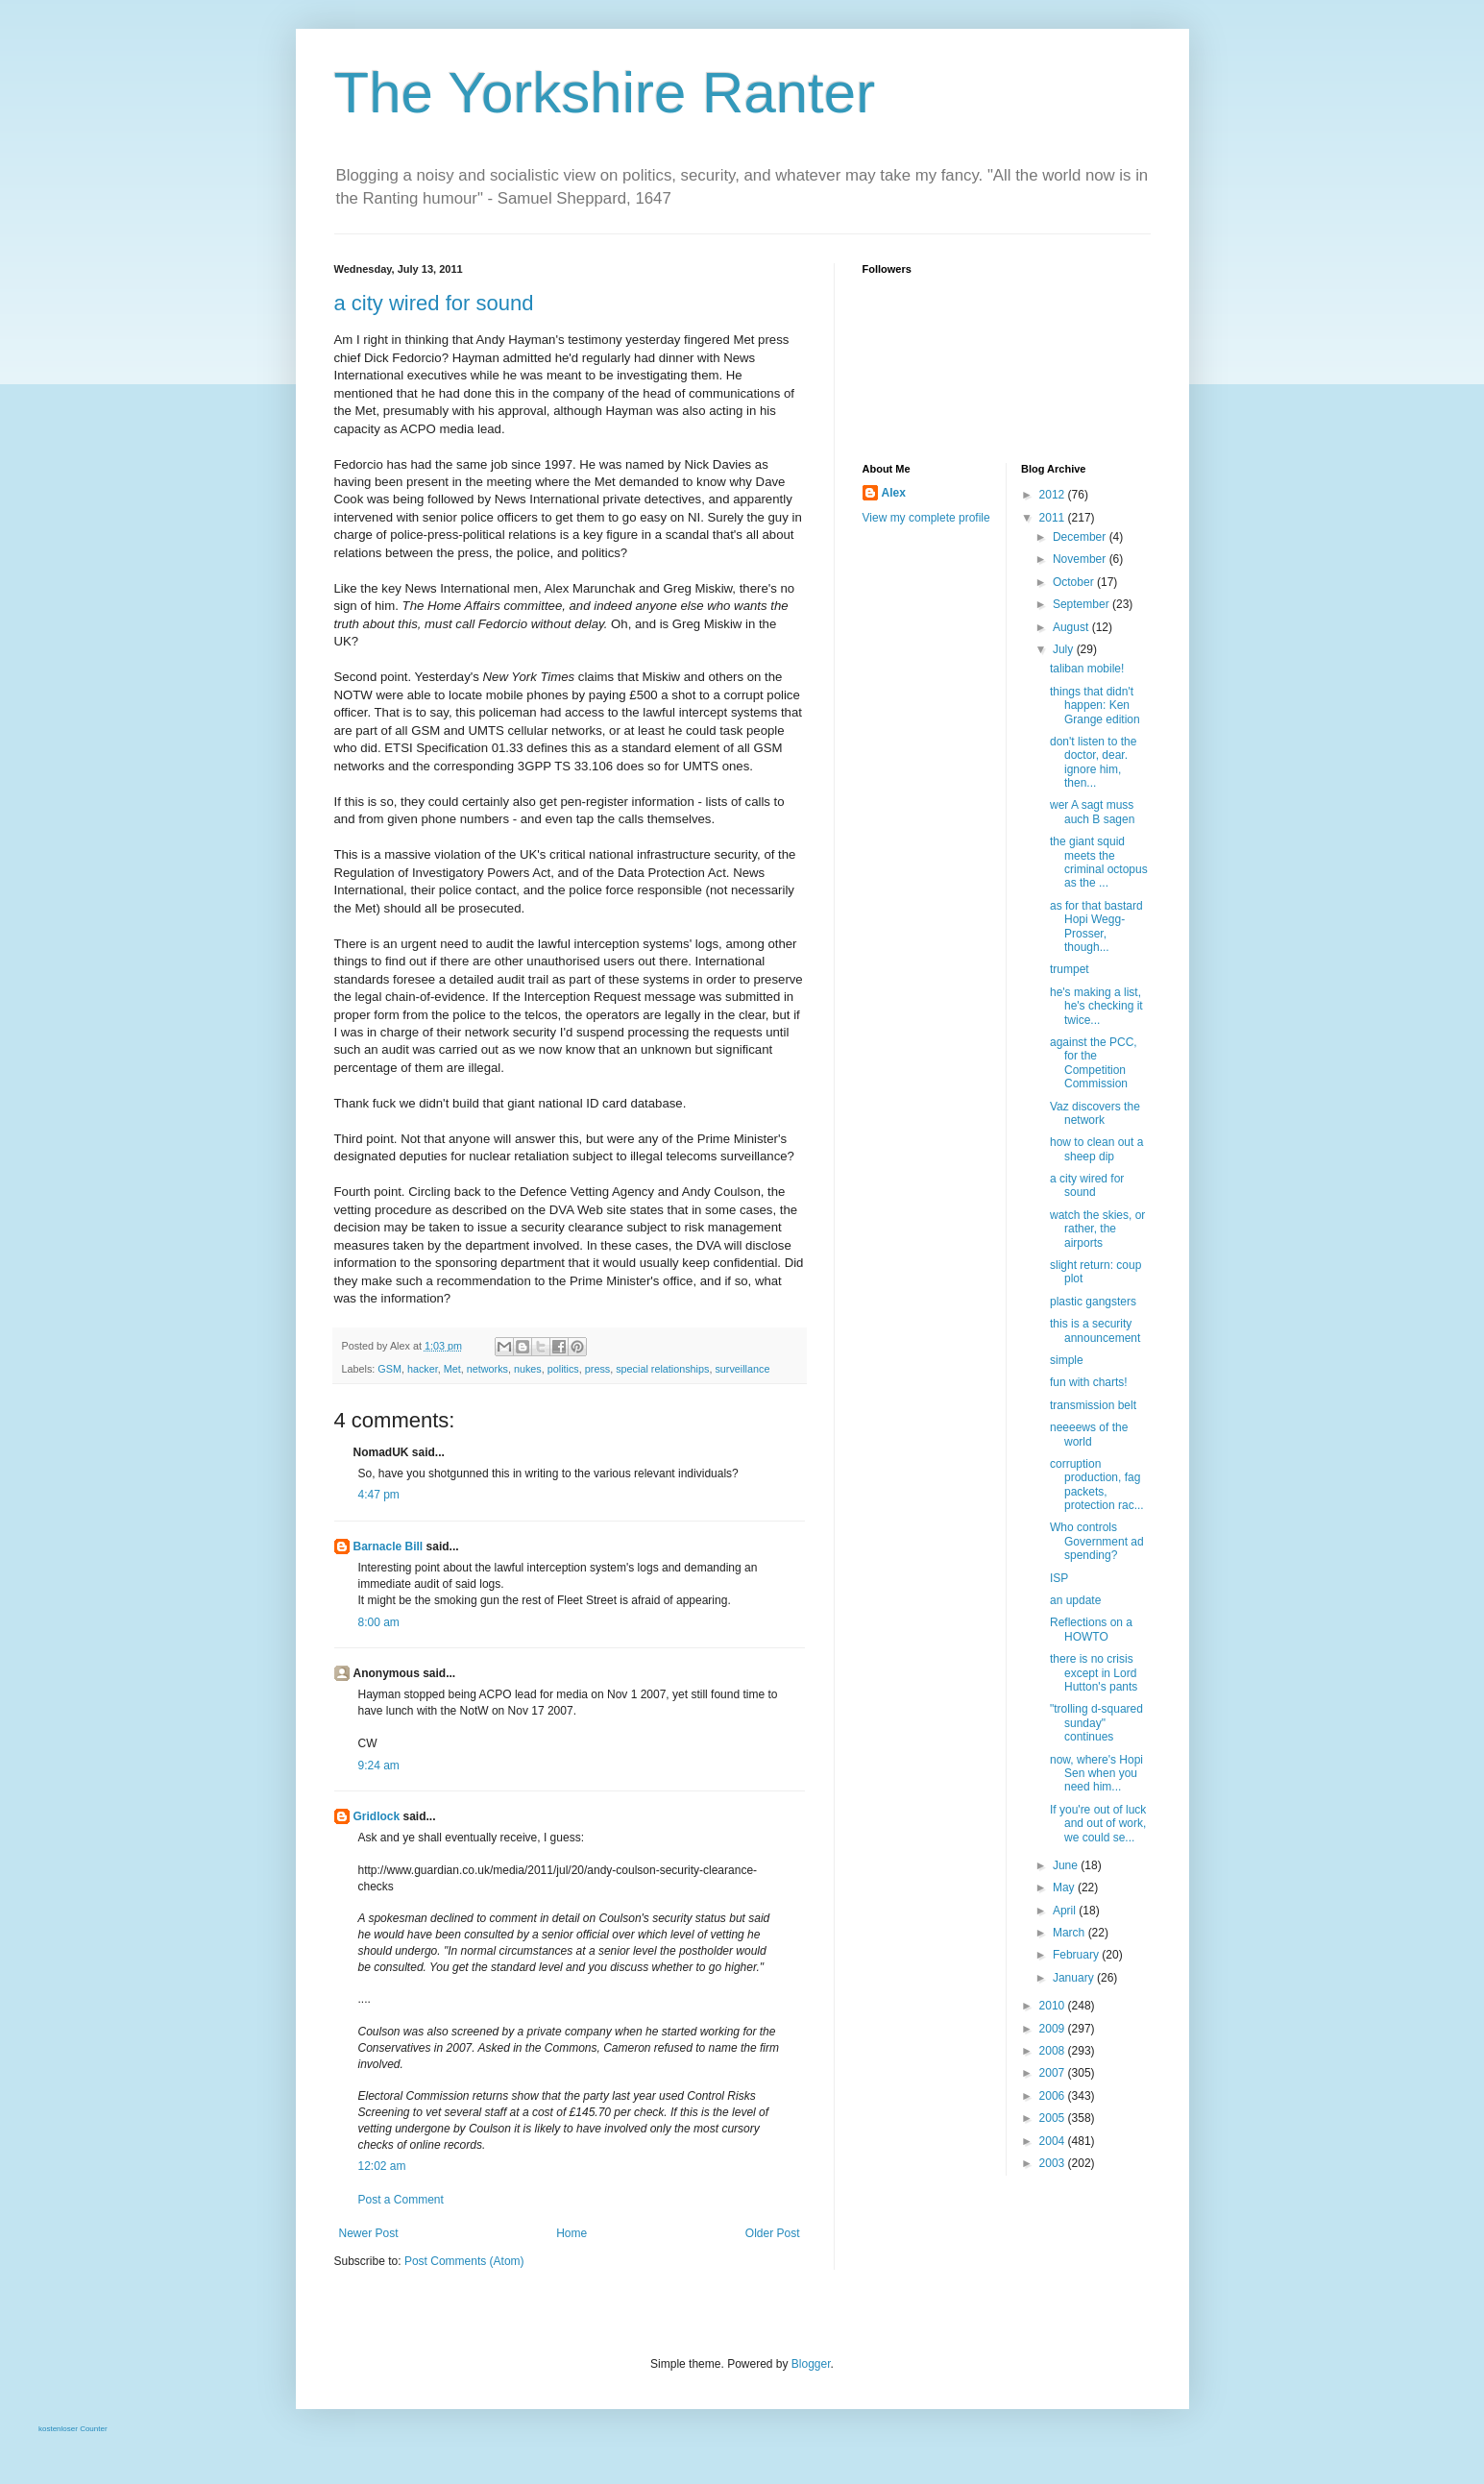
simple (1066, 1360)
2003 (1053, 2163)
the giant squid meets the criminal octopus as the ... (1099, 862)
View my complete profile (926, 517)
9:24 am (379, 1765)
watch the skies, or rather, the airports (1097, 1229)
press (597, 1369)
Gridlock (377, 1816)
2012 (1053, 494)
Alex (894, 492)
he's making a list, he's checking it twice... (1096, 1006)
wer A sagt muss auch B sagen (1092, 811)
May (1065, 1887)
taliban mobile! (1087, 668)
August (1072, 627)
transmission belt (1093, 1405)
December (1081, 537)
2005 (1053, 2118)
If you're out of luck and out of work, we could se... (1098, 1823)
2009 (1053, 2028)
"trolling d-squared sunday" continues (1096, 1722)
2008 (1053, 2051)
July (1065, 649)
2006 (1053, 2096)
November (1081, 559)
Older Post (772, 2233)
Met (452, 1369)
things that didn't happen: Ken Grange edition (1095, 705)
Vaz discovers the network (1095, 1113)
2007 (1053, 2073)
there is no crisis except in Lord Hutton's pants (1093, 1672)
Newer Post (369, 2233)
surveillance (742, 1369)
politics (563, 1369)
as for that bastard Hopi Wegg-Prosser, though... (1096, 926)
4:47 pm (379, 1494)
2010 (1053, 2005)
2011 (1053, 517)
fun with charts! (1089, 1382)
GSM (389, 1369)
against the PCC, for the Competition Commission (1093, 1062)
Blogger (811, 2364)
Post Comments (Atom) (464, 2261)
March (1070, 1932)
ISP (1059, 1578)
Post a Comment (401, 2199)
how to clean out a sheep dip (1096, 1148)
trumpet (1069, 969)
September (1082, 604)
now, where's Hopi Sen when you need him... (1096, 1773)
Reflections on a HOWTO (1091, 1629)
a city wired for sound (434, 303)
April (1066, 1910)
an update (1075, 1600)
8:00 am (379, 1622)
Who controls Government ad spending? (1097, 1541)
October (1075, 582)
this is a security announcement (1095, 1330)
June (1067, 1865)
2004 (1053, 2141)
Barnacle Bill (388, 1546)
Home (571, 2233)
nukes (528, 1369)
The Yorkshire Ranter (605, 93)
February (1077, 1954)
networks (487, 1369)
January (1075, 1978)
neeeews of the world (1089, 1434)
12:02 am (382, 2166)
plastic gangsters (1093, 1301)
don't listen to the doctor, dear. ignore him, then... (1093, 762)
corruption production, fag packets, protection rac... (1097, 1484)
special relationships (662, 1369)
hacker (422, 1369)
